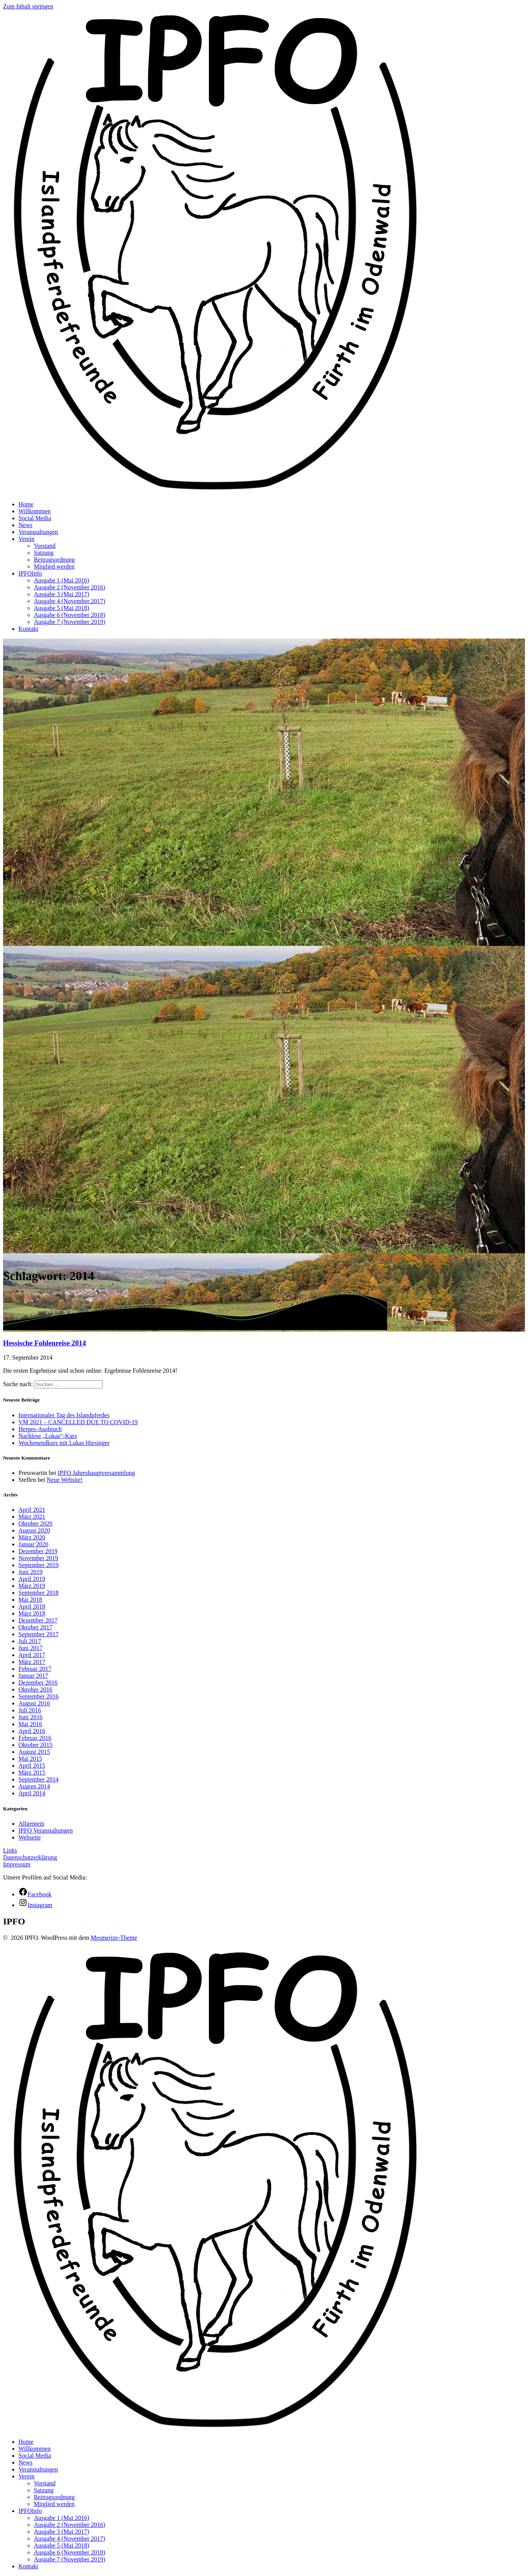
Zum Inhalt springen (28, 6)
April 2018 (31, 1606)
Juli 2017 (29, 1641)
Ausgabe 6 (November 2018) (69, 615)
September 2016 (38, 1696)
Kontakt (28, 628)
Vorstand (45, 545)
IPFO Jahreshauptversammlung (96, 1473)
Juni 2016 (30, 1717)
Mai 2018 (30, 1599)
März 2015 (31, 1772)
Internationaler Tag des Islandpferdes (63, 1415)
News (25, 525)
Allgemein (31, 1823)
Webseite (29, 1837)
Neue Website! (64, 1479)
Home (25, 504)
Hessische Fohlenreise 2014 (44, 1343)
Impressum (16, 1864)
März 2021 (31, 1516)
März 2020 (31, 1537)
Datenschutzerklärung (30, 1857)
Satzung (44, 552)
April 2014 (31, 1793)
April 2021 (31, 1509)
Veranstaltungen (38, 532)
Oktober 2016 (35, 1689)
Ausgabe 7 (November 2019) (69, 622)
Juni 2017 (30, 1648)
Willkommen (34, 511)
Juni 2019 (30, 1572)
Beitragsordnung (54, 559)
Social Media (34, 518)
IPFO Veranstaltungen (45, 1830)
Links (10, 1850)
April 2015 (31, 1765)
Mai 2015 (30, 1758)
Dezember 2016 (38, 1682)
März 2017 (31, 1662)
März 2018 (31, 1613)
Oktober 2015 (35, 1745)
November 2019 (38, 1558)
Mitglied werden (54, 566)
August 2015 (34, 1751)
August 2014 (34, 1786)
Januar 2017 (33, 1675)
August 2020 (34, 1530)
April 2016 (31, 1731)
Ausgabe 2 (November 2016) (69, 587)
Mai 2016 (30, 1724)
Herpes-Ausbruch (40, 1429)
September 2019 (38, 1565)
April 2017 (31, 1655)
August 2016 (34, 1703)
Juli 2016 (29, 1710)
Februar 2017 (34, 1668)
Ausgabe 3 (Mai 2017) (61, 594)
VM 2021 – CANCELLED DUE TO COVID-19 (78, 1422)
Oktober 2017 (35, 1627)
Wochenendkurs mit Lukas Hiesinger (63, 1443)
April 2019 (31, 1579)
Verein (26, 539)
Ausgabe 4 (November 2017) (69, 601)
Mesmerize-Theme (114, 1937)
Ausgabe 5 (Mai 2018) (61, 608)
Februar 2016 (34, 1738)
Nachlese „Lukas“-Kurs (47, 1436)
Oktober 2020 (35, 1523)
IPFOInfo (30, 573)
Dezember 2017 (38, 1620)
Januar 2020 (33, 1544)
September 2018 (38, 1592)
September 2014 (38, 1779)
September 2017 (38, 1634)
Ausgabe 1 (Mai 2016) (61, 580)
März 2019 (31, 1585)
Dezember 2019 (38, 1551)
